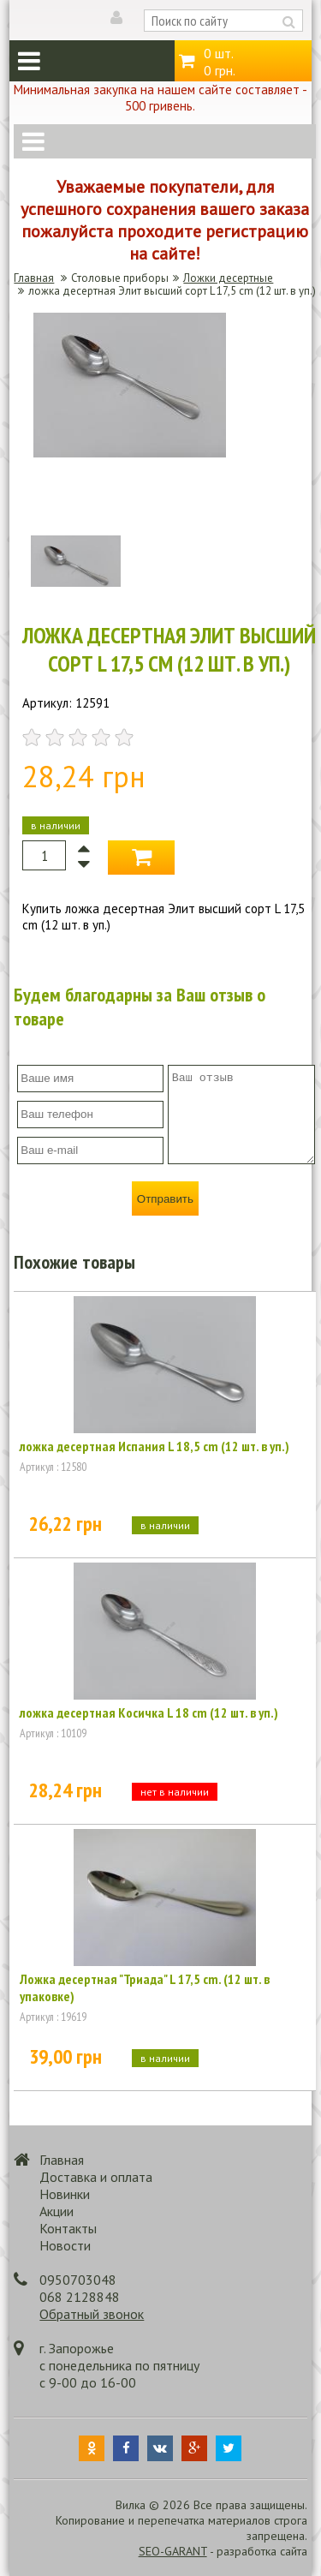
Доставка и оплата (95, 2176)
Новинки (64, 2193)
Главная (34, 278)
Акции (56, 2211)
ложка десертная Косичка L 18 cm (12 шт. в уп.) (149, 1712)
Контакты (68, 2228)
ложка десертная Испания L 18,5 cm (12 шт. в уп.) (154, 1446)
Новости (65, 2245)
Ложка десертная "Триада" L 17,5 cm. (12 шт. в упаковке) (145, 1987)
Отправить (165, 1198)
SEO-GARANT (173, 2551)
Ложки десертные (228, 278)
